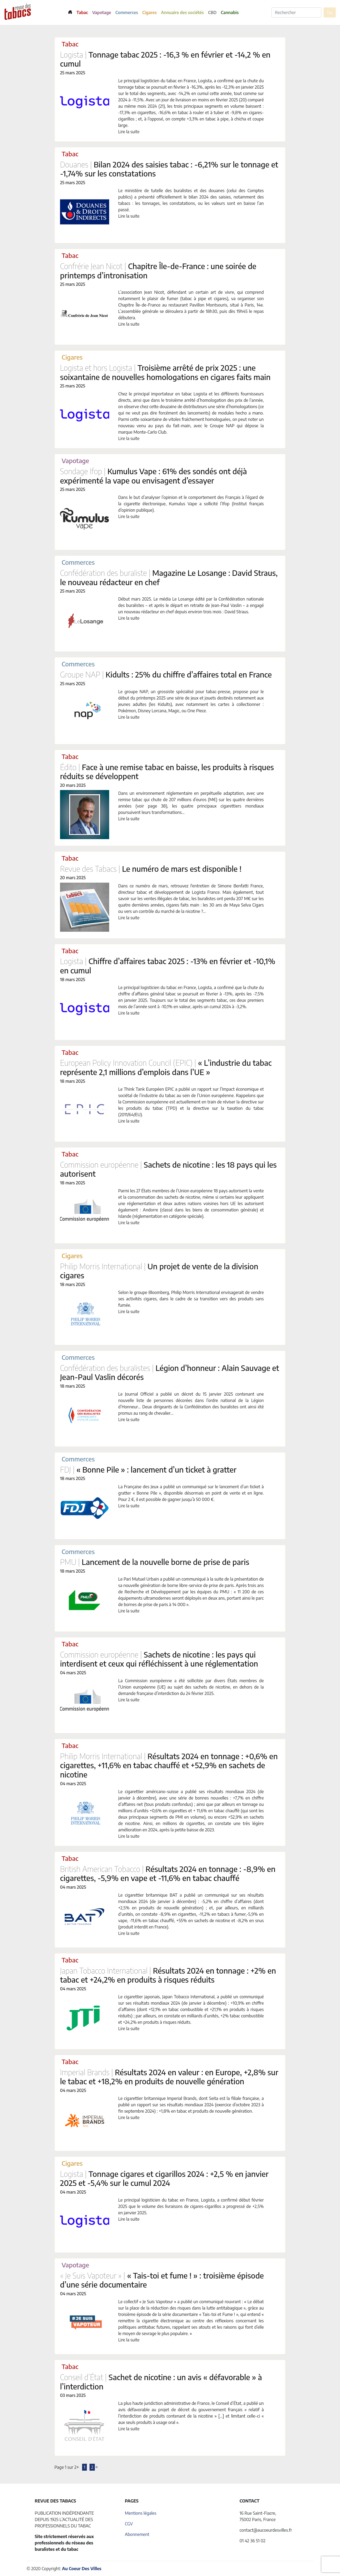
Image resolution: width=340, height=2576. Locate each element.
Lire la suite (128, 131)
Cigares (149, 12)
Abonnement (137, 2534)
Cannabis (230, 12)
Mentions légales (140, 2513)
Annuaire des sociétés (182, 12)
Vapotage (101, 12)
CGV (129, 2523)
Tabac (82, 12)
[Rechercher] (296, 12)
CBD (212, 12)
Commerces (126, 12)
